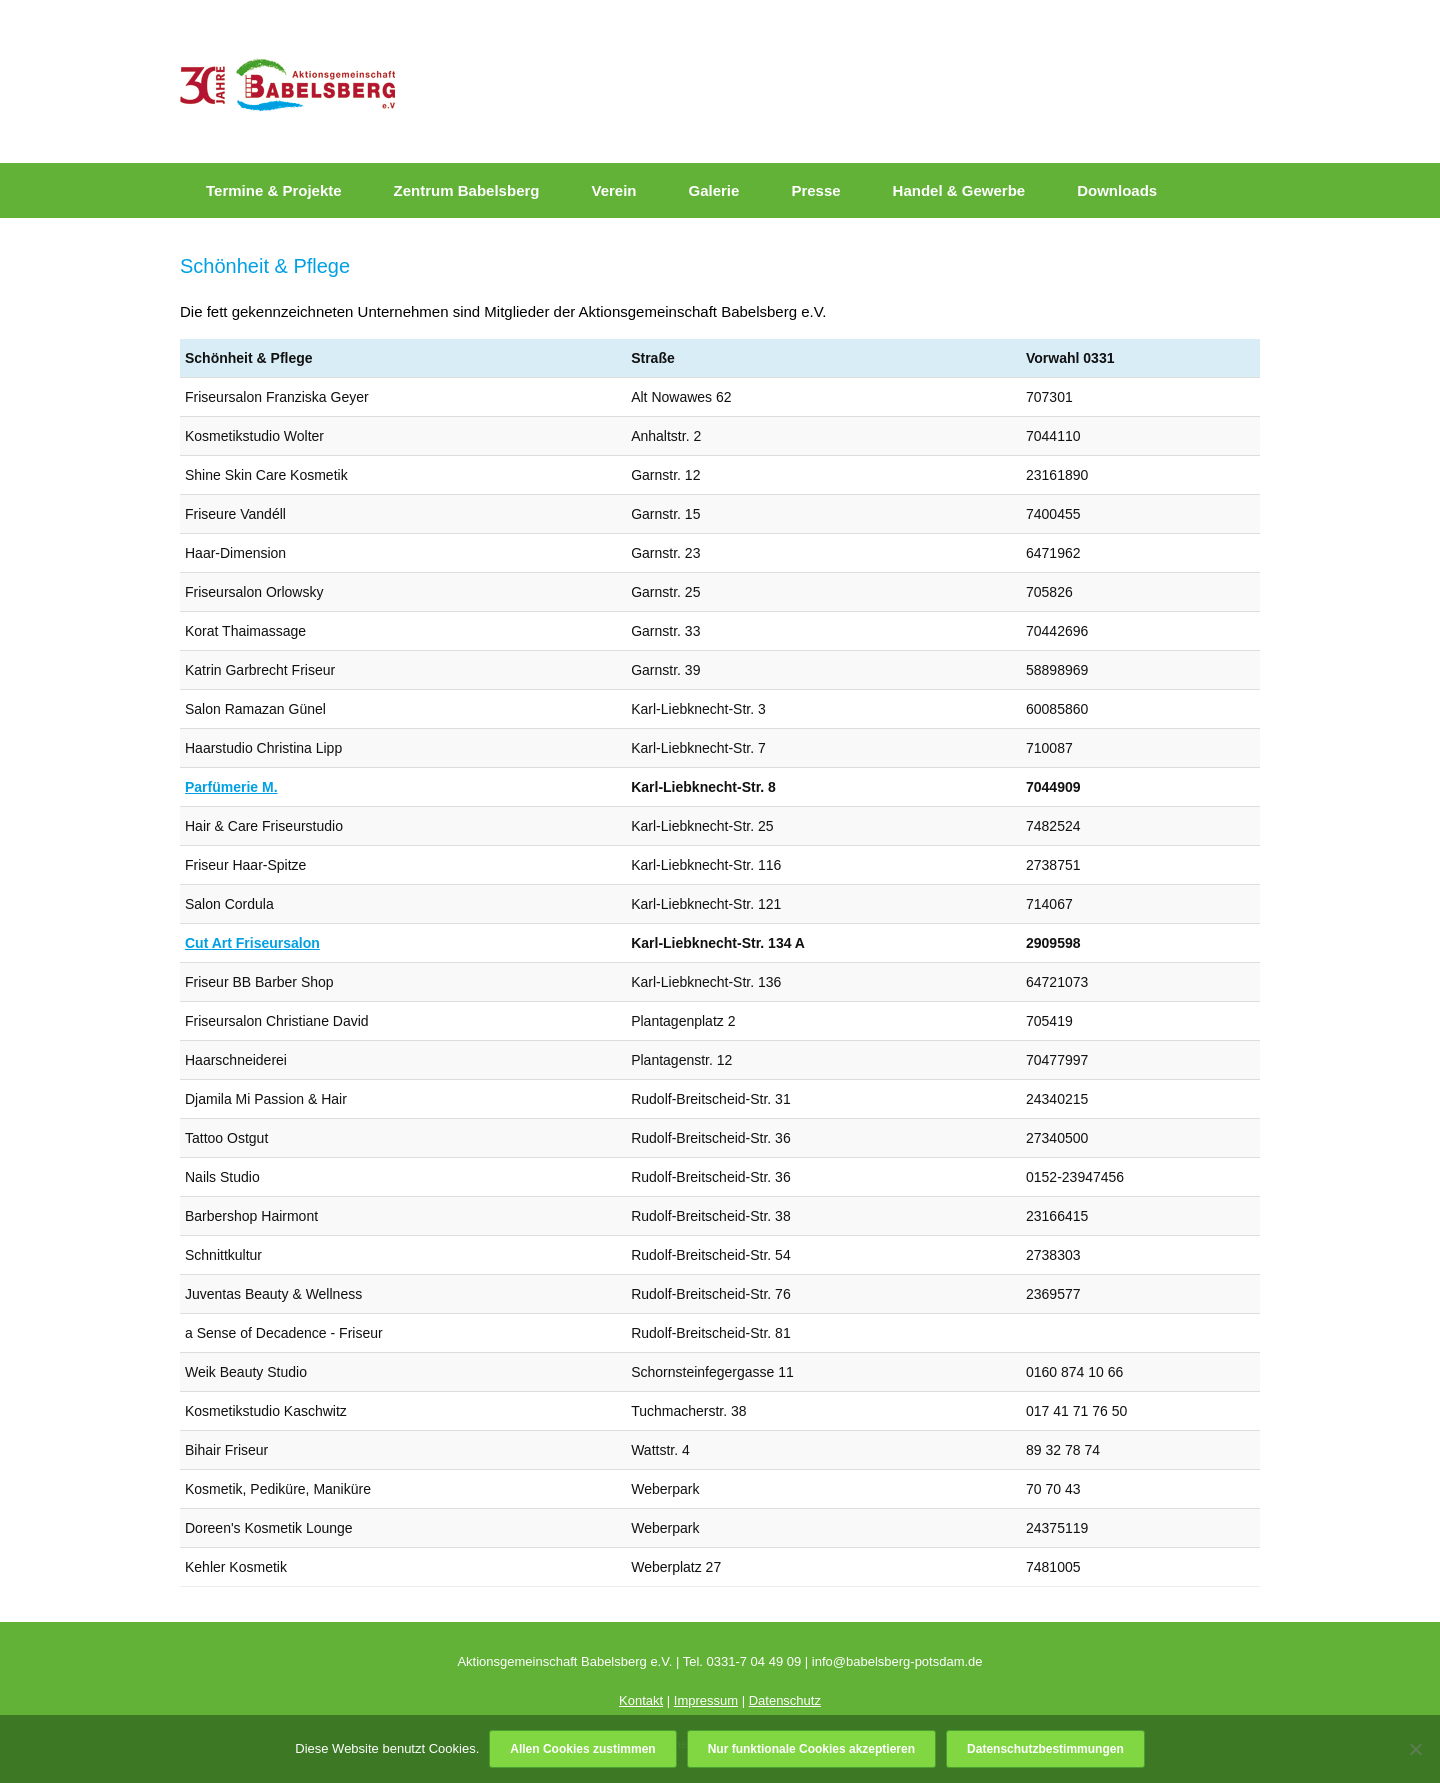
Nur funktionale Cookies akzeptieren (811, 1749)
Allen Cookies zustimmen (582, 1749)
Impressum (706, 1700)
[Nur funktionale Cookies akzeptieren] (1415, 1749)
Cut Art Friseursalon (252, 943)
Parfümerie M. (231, 787)
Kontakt (641, 1700)
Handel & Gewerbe (959, 190)
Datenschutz (785, 1700)
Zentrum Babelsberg (467, 190)
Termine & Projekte (274, 190)
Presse (815, 190)
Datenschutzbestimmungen (1045, 1749)
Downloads (1117, 190)
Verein (613, 190)
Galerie (714, 190)
